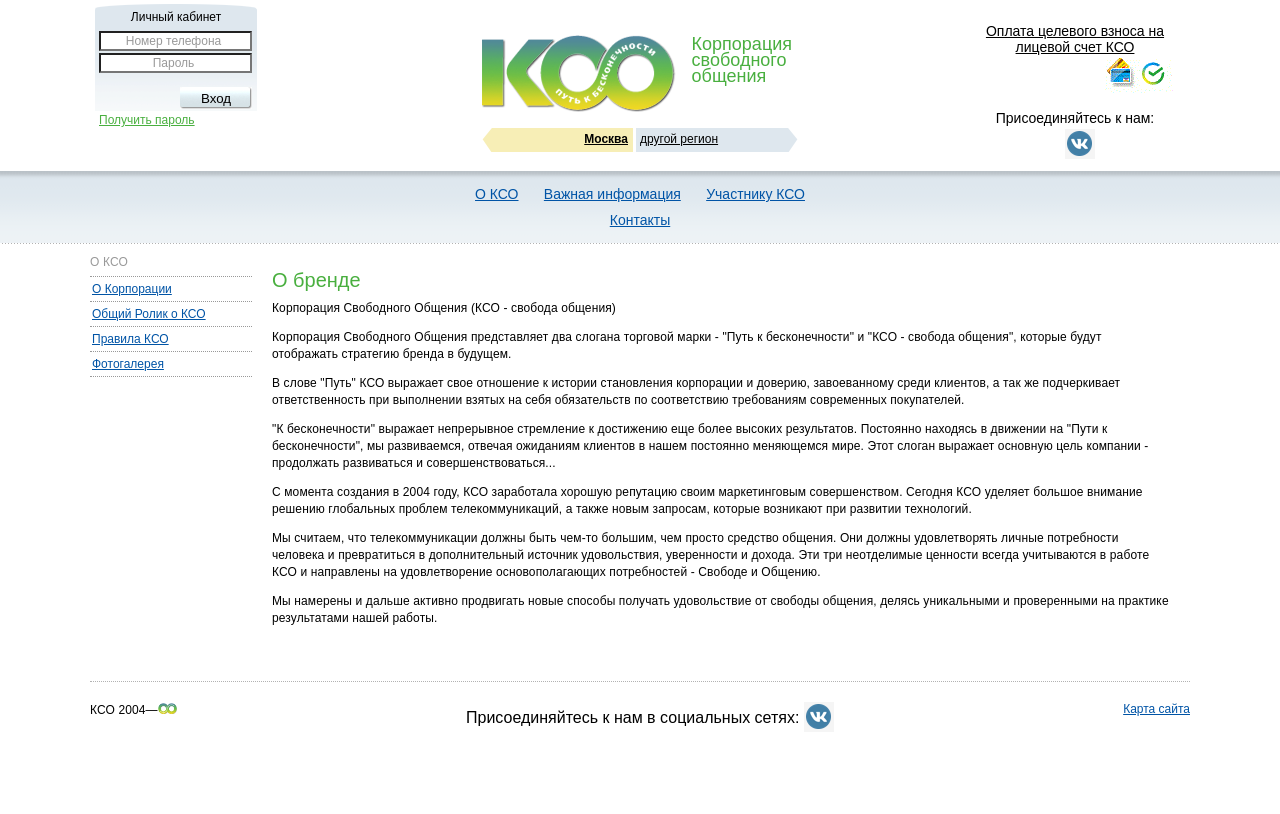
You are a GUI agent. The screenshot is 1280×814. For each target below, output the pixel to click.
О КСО (496, 194)
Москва (606, 139)
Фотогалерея (128, 364)
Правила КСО (130, 339)
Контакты (640, 220)
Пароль (174, 63)
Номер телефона (173, 41)
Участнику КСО (755, 194)
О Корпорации (132, 289)
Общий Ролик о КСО (149, 314)
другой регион (679, 139)
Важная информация (612, 194)
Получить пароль (147, 120)
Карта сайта (1156, 709)
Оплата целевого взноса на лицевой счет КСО (1075, 39)
